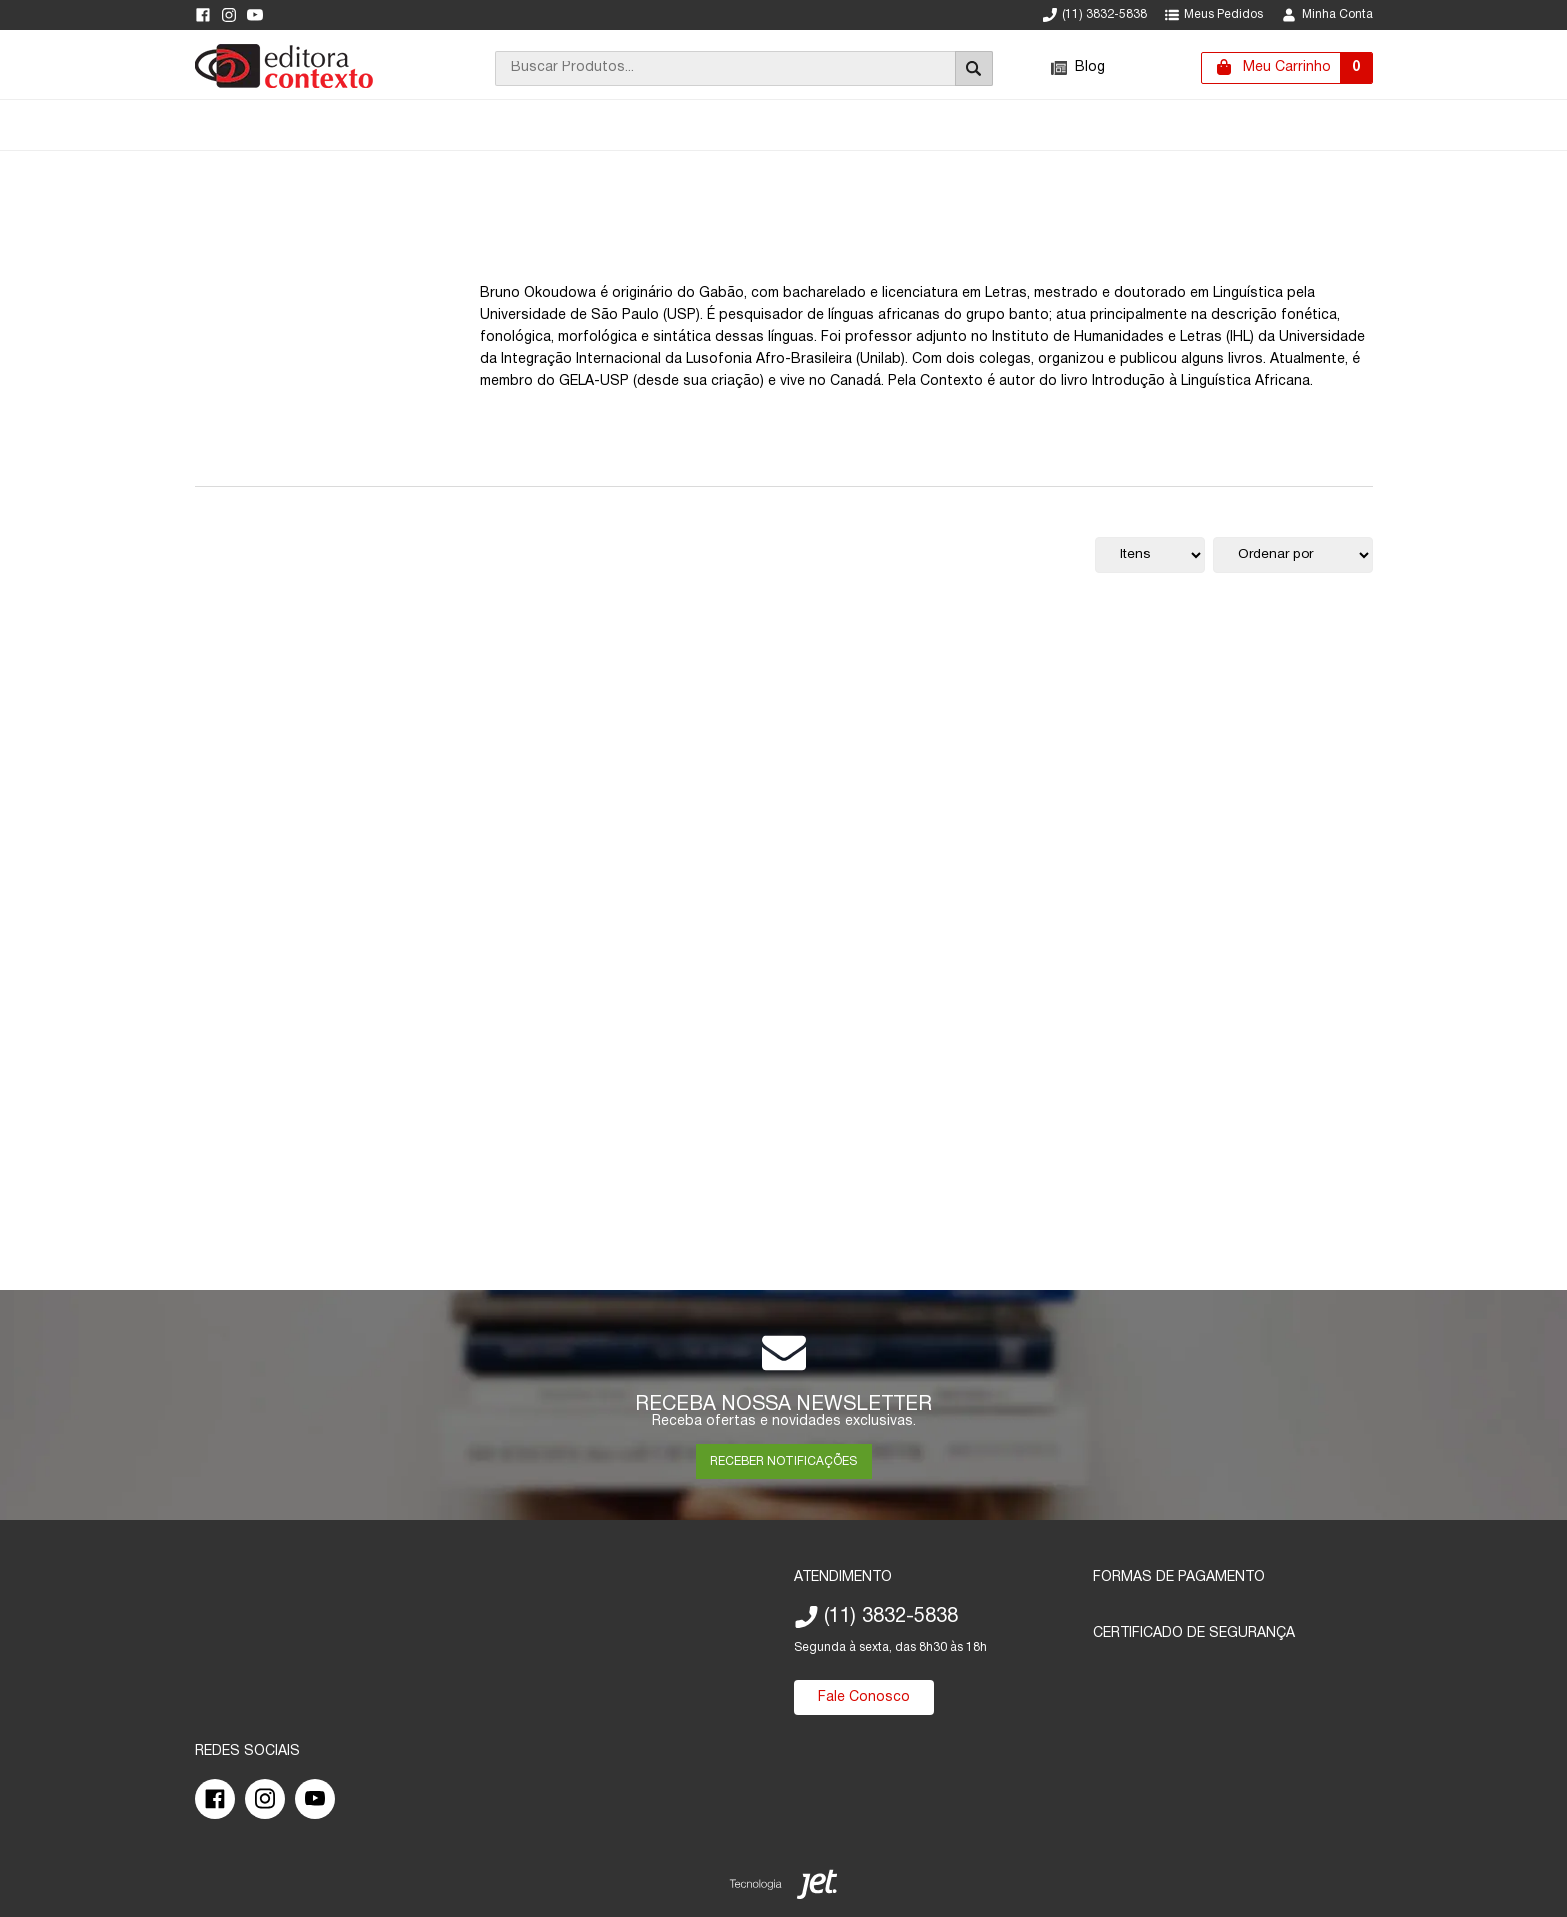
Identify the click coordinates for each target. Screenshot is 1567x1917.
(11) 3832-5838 (1095, 15)
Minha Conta (1327, 15)
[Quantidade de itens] (1150, 555)
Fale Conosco (864, 1697)
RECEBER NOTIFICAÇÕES (783, 1461)
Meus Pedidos (1214, 15)
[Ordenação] (1293, 555)
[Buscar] (974, 68)
